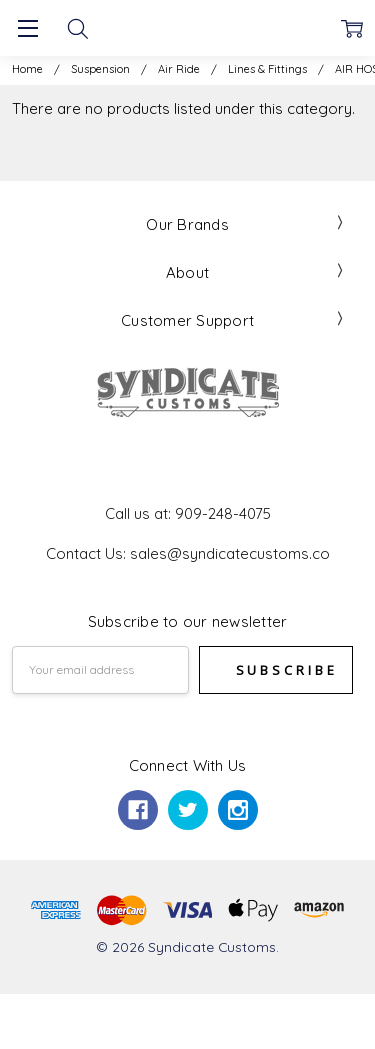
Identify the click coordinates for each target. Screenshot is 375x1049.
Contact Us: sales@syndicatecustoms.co (188, 553)
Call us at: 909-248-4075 (188, 513)
